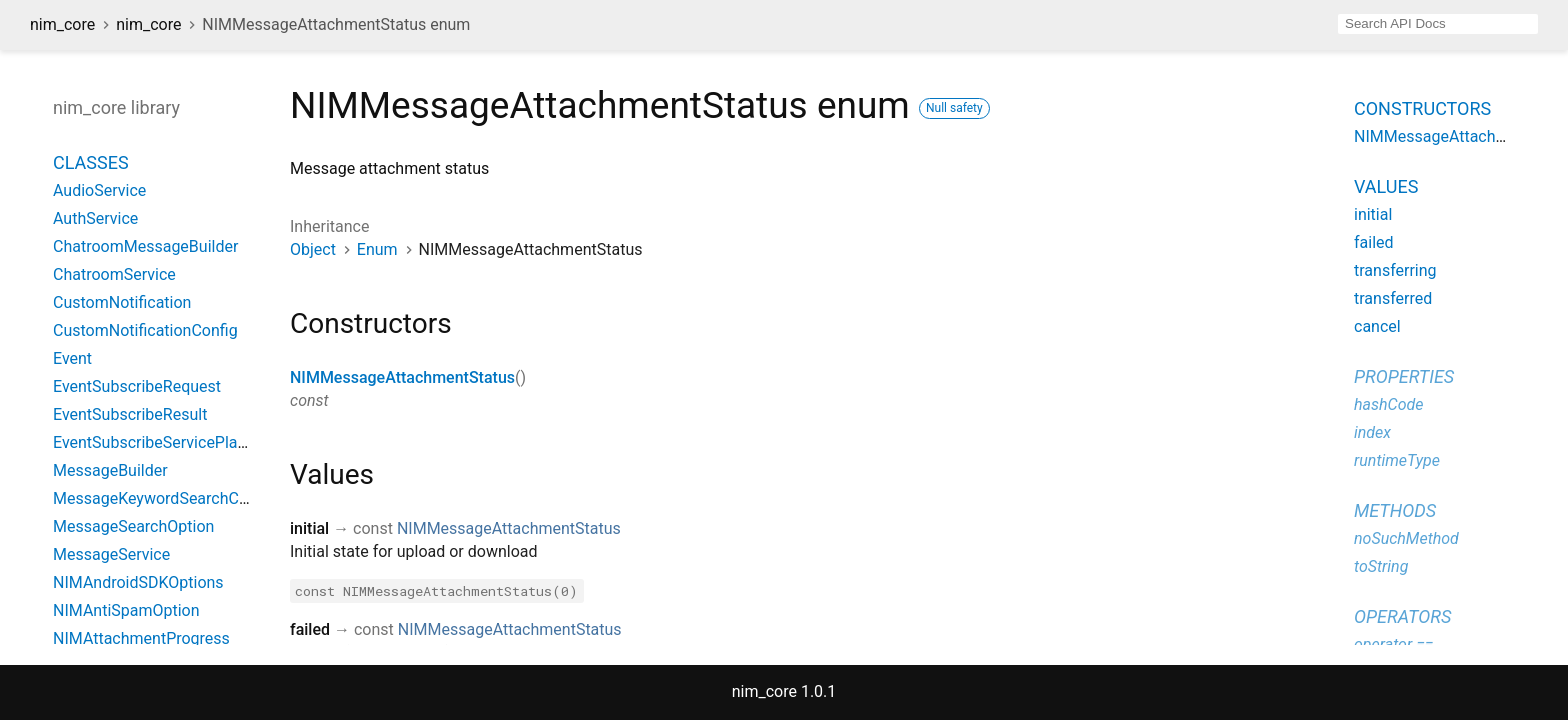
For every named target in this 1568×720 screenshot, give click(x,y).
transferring (1395, 270)
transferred (1393, 298)
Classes (91, 162)
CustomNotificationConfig (145, 330)
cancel (1377, 326)
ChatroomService (114, 274)
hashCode (1388, 404)
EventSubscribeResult (130, 414)
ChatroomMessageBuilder (145, 246)
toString (1381, 566)
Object (313, 249)
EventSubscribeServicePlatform (165, 442)
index (1372, 432)
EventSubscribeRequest (137, 386)
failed (1374, 242)
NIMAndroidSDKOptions (138, 582)
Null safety (954, 108)
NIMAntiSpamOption (126, 610)
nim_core (62, 24)
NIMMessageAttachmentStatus (402, 377)
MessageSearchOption (133, 526)
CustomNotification (122, 302)
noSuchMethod (1406, 538)
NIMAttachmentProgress (141, 638)
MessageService (111, 554)
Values (1386, 186)
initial (1373, 214)
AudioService (99, 190)
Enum (377, 249)
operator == (1393, 644)
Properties (1404, 376)
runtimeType (1397, 460)
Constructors (1422, 108)
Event (72, 358)
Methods (1395, 510)
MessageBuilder (110, 470)
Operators (1402, 616)
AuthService (95, 218)
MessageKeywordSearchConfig (164, 498)
